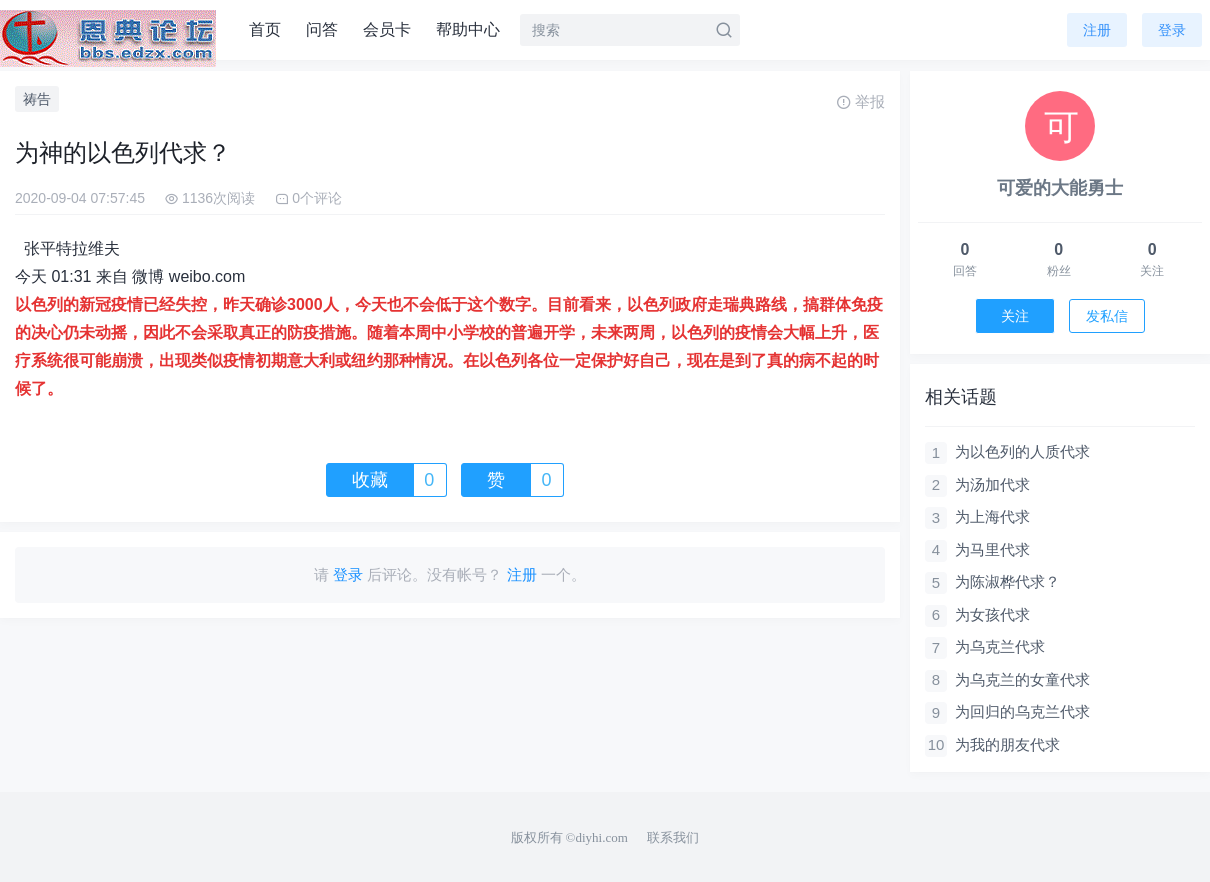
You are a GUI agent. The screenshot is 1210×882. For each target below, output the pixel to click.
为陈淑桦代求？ (1007, 581)
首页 (265, 29)
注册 (1097, 30)
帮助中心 (468, 29)
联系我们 (673, 837)
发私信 (1107, 316)
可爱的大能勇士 (1060, 188)
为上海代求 (992, 516)
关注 (1015, 316)
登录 (1172, 30)
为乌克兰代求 (1000, 646)
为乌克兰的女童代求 (1022, 679)
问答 (322, 29)
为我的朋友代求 (1007, 744)
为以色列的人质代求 (1022, 451)
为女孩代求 (992, 614)
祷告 (37, 99)
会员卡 (387, 29)
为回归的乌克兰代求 (1022, 711)
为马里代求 (992, 549)
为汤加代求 (992, 484)
